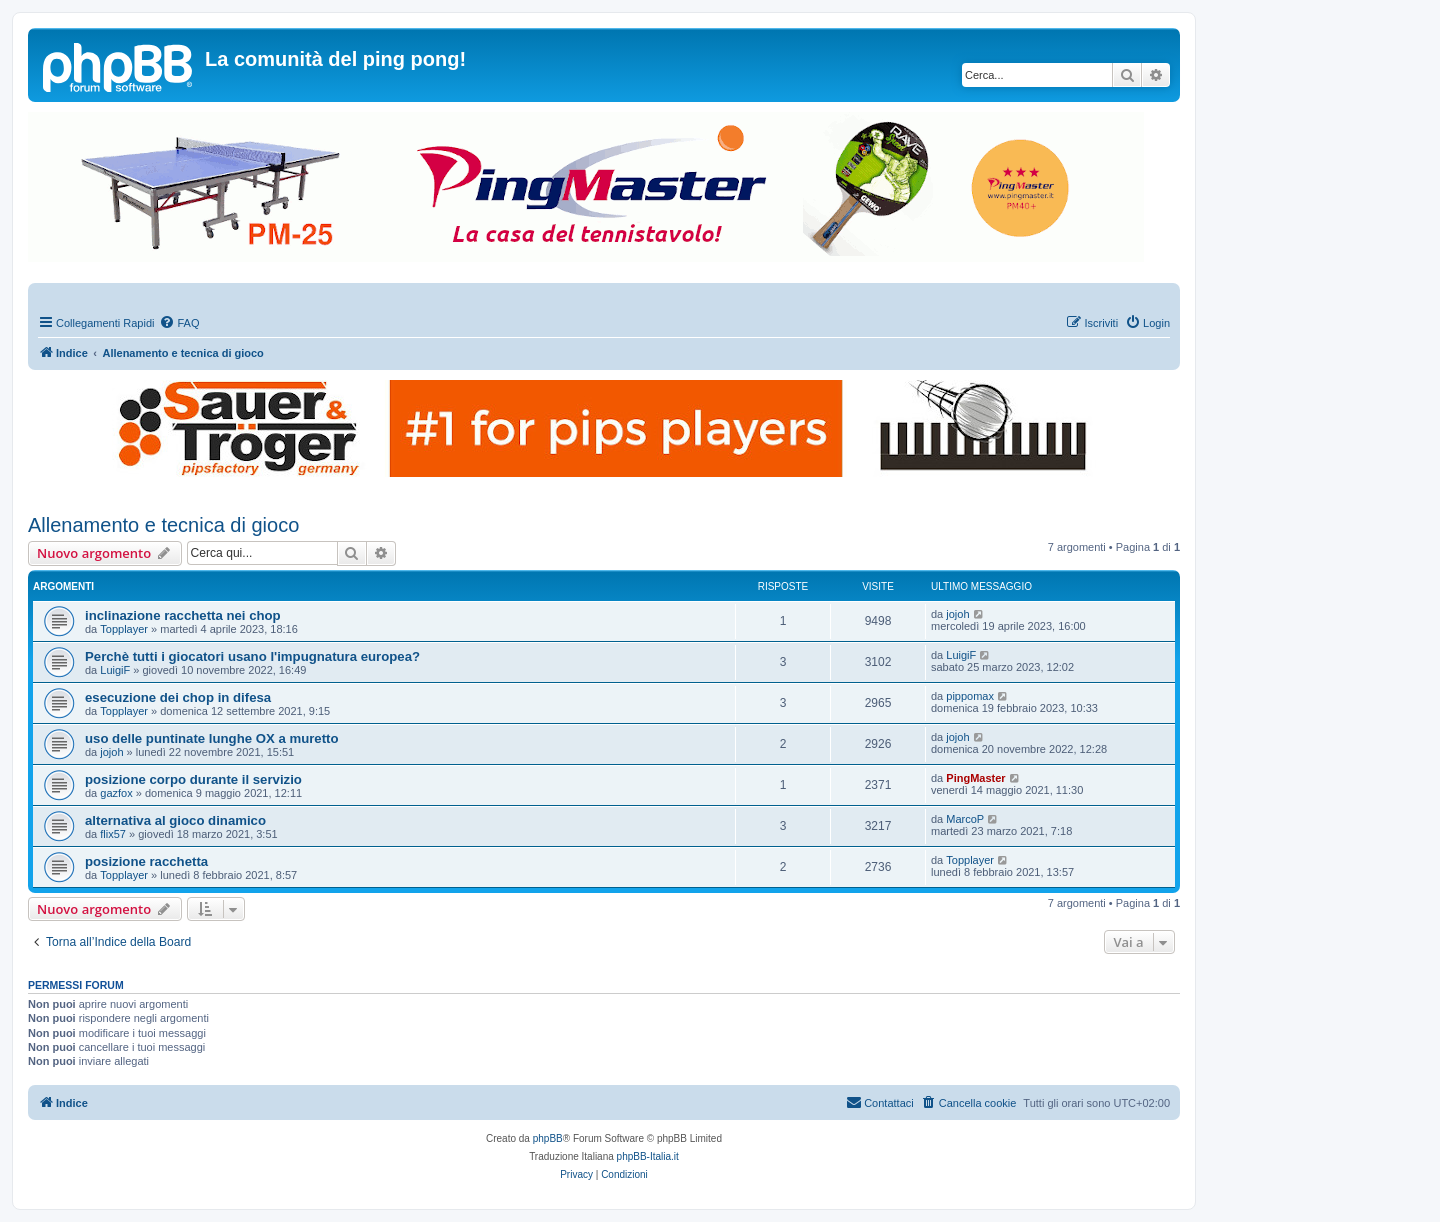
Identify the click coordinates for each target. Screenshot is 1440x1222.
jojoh (957, 614)
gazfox (116, 793)
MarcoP (965, 819)
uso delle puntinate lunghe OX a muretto (212, 738)
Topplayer (124, 629)
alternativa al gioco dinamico (175, 820)
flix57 (113, 834)
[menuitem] (179, 323)
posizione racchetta (146, 861)
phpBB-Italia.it (648, 1156)
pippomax (970, 696)
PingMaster (975, 778)
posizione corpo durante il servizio (193, 779)
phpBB (548, 1138)
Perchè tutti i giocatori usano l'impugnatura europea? (252, 656)
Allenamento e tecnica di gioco (163, 525)
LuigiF (115, 670)
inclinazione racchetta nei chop (183, 615)
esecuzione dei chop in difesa (178, 697)
